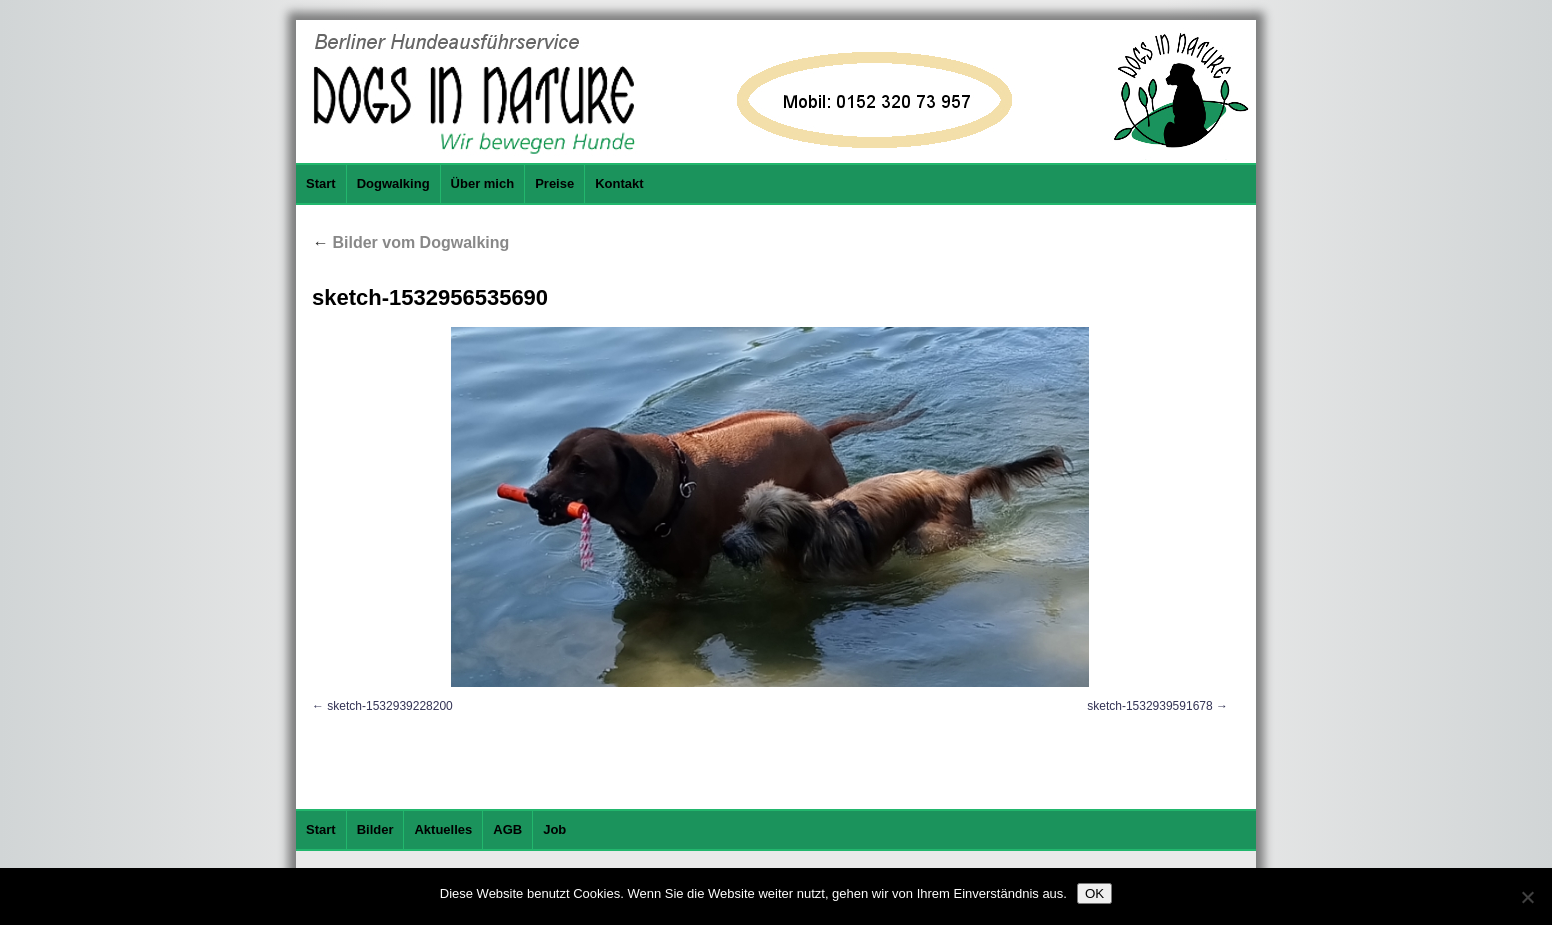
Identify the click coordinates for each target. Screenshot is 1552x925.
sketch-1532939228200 (389, 706)
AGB (507, 829)
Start (321, 183)
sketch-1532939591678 (1149, 706)
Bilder (375, 829)
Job (554, 829)
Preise (554, 183)
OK (1094, 893)
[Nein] (1527, 897)
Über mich (483, 183)
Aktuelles (443, 829)
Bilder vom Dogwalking (410, 242)
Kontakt (619, 183)
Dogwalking (393, 183)
